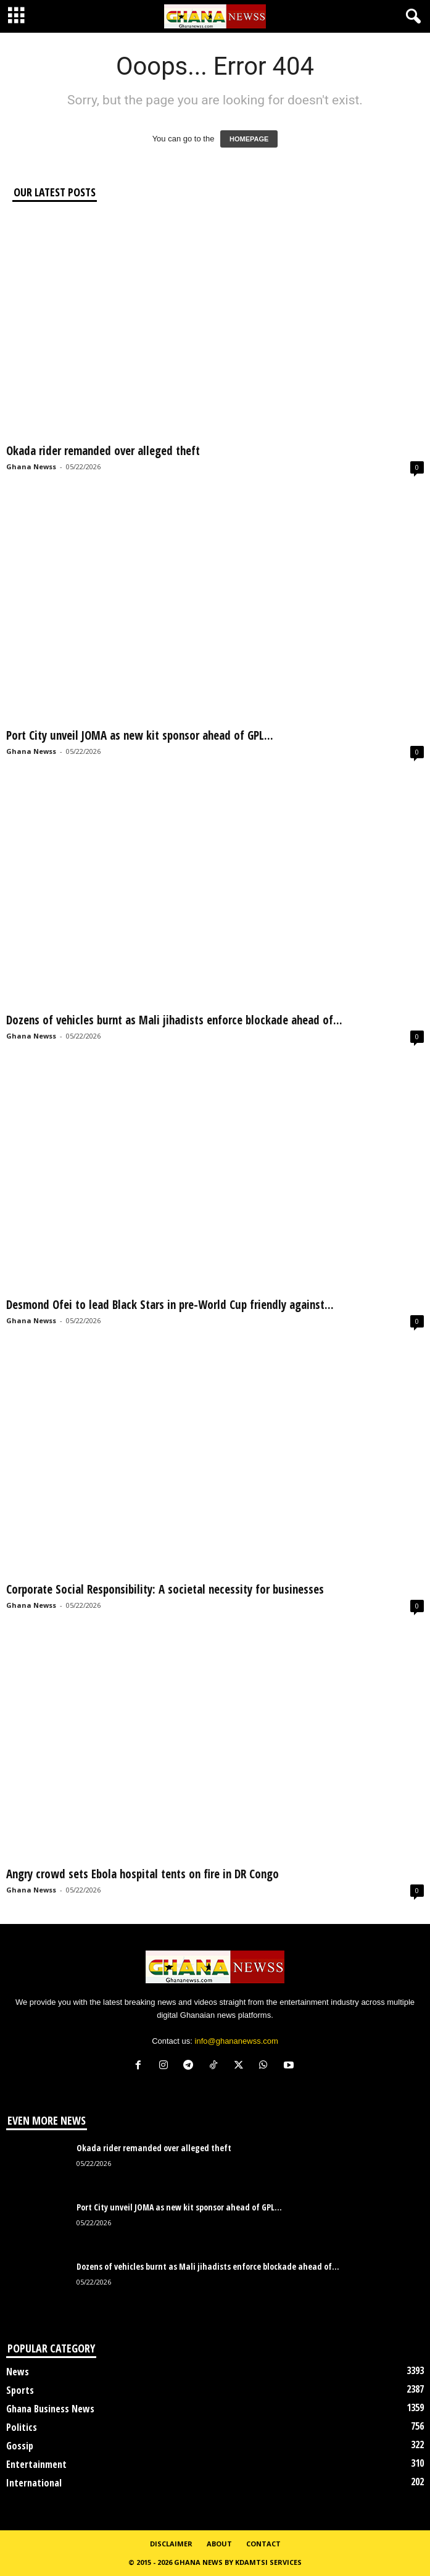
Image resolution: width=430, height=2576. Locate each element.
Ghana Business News (50, 2408)
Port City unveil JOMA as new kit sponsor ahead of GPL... (139, 735)
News (17, 2371)
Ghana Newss (31, 466)
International (34, 2483)
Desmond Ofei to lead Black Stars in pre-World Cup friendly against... (170, 1305)
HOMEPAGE (248, 139)
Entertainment (36, 2464)
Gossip (19, 2446)
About (219, 2543)
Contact (263, 2543)
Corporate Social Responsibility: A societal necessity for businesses (165, 1589)
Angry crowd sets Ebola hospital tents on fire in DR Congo (142, 1874)
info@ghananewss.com (236, 2041)
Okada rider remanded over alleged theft (104, 451)
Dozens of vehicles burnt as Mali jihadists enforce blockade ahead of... (174, 1020)
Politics (21, 2427)
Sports (20, 2390)
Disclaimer (171, 2543)
